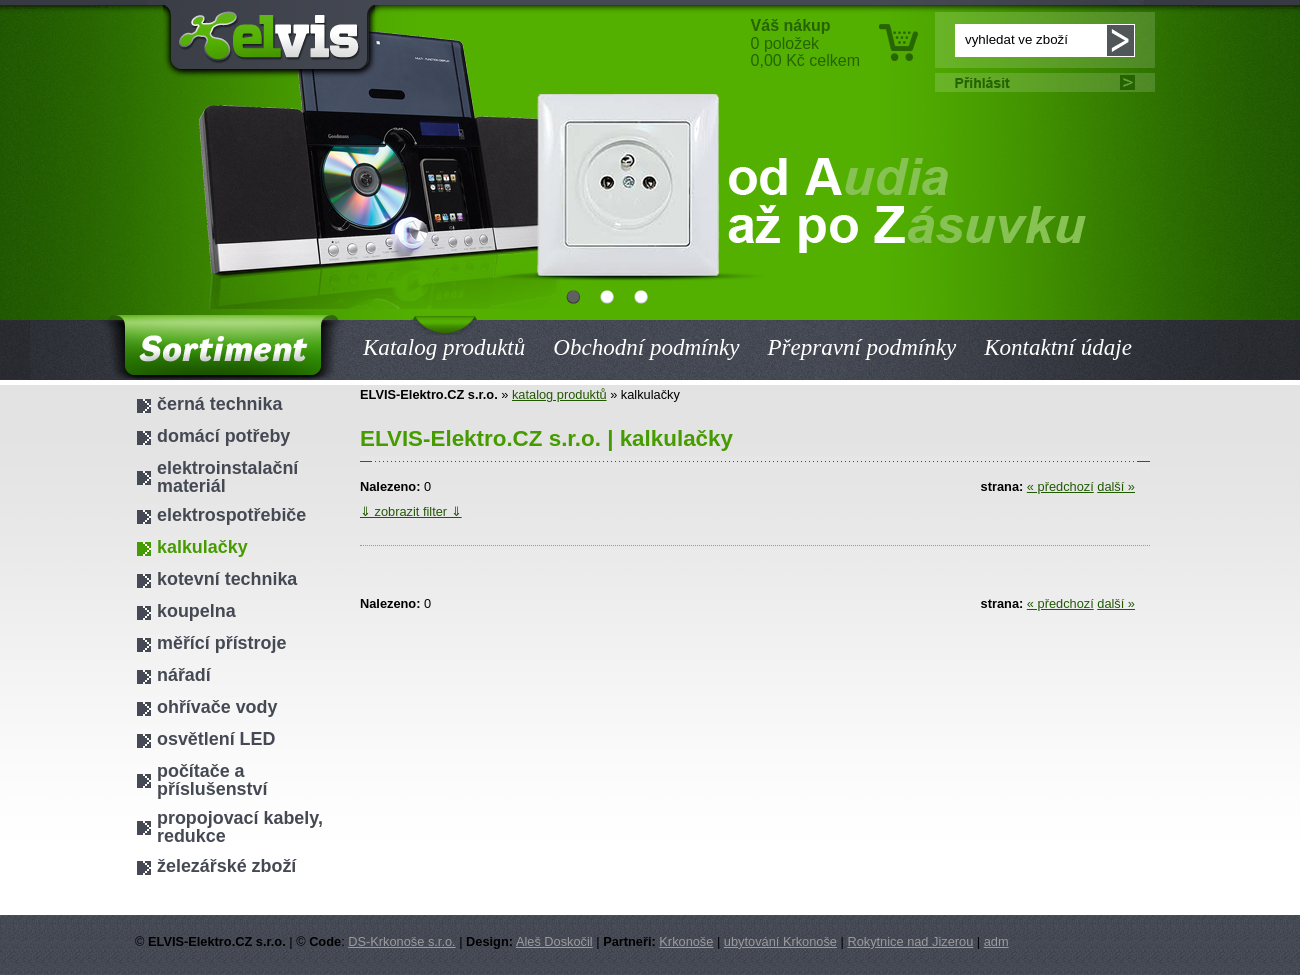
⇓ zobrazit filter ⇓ (411, 511)
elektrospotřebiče (231, 515)
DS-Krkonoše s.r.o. (401, 941)
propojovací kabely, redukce (240, 827)
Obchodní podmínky (646, 347)
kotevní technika (227, 579)
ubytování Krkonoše (780, 941)
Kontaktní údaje (1058, 347)
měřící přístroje (221, 643)
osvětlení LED (216, 739)
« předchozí (1060, 486)
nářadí (184, 675)
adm (996, 941)
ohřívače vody (217, 707)
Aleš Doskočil (554, 941)
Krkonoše (686, 941)
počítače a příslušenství (212, 780)
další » (1116, 486)
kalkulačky (202, 547)
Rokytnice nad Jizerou (910, 941)
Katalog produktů (444, 334)
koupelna (196, 611)
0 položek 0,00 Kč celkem (805, 43)
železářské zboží (226, 866)
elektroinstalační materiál (227, 477)
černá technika (219, 404)
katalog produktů (559, 394)
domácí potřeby (223, 436)
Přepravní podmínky (861, 347)
